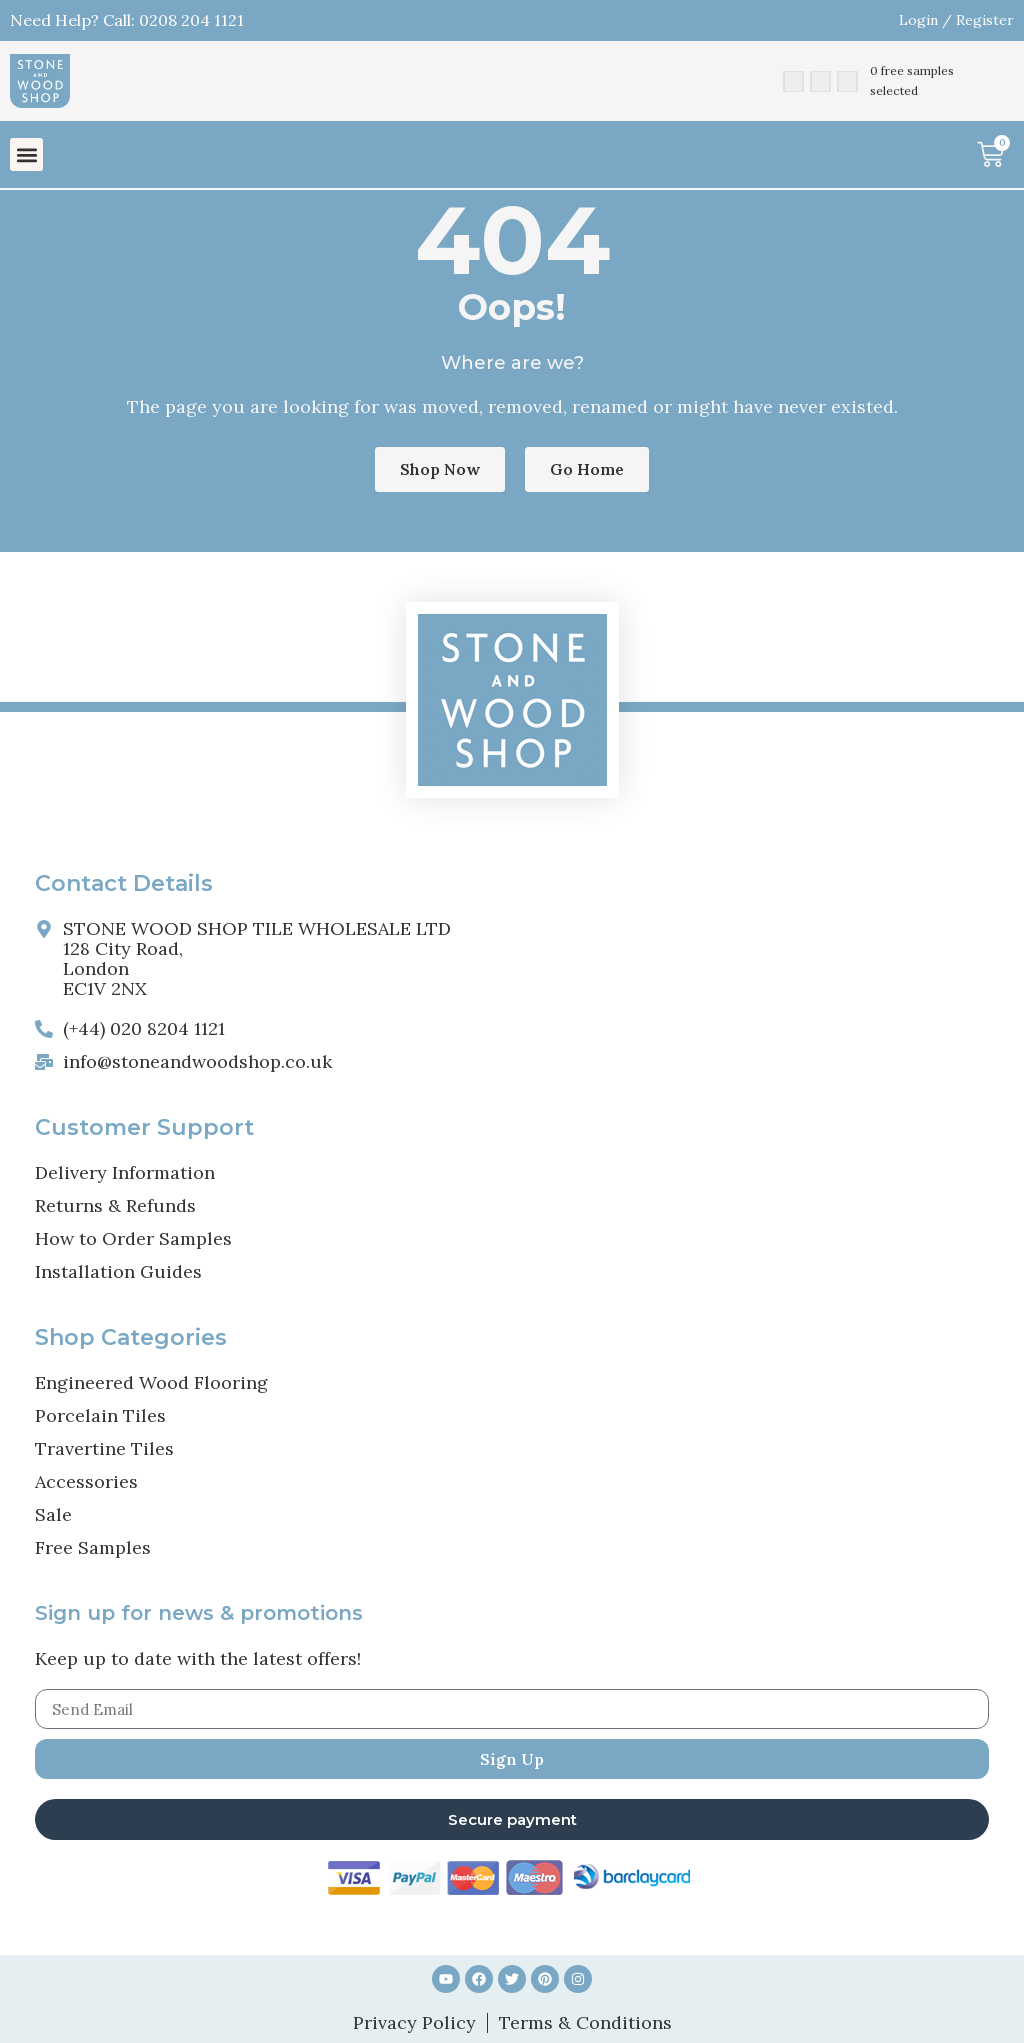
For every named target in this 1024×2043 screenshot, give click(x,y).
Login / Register (956, 20)
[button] (26, 154)
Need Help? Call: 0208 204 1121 (127, 20)
